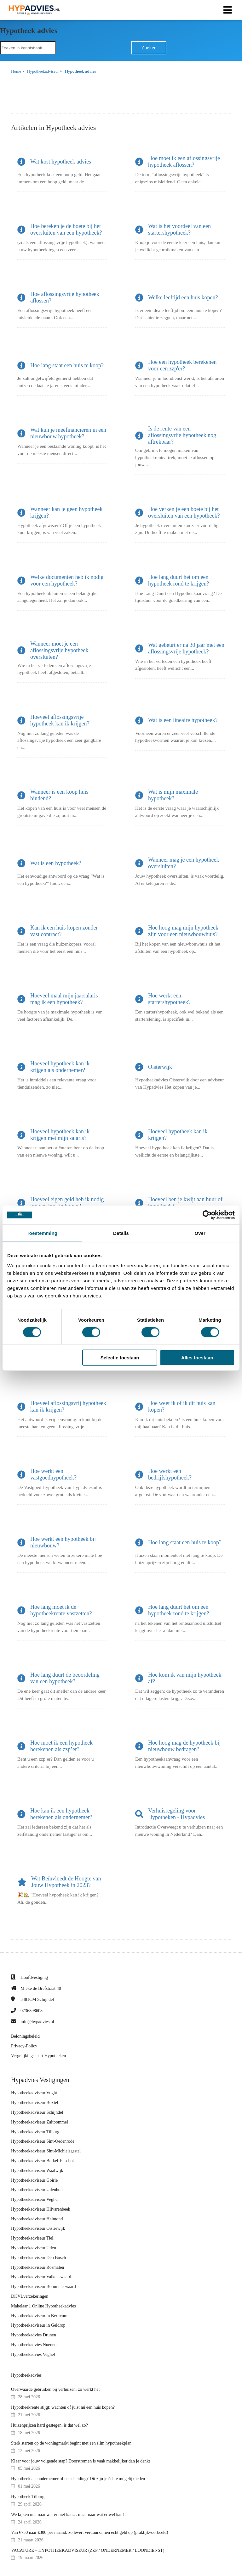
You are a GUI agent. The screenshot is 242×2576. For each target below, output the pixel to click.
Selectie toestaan (120, 1357)
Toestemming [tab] (42, 1233)
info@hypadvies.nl (37, 2021)
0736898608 (31, 2010)
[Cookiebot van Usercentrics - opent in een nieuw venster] (207, 1215)
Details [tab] (121, 1233)
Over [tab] (199, 1233)
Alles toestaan (197, 1357)
